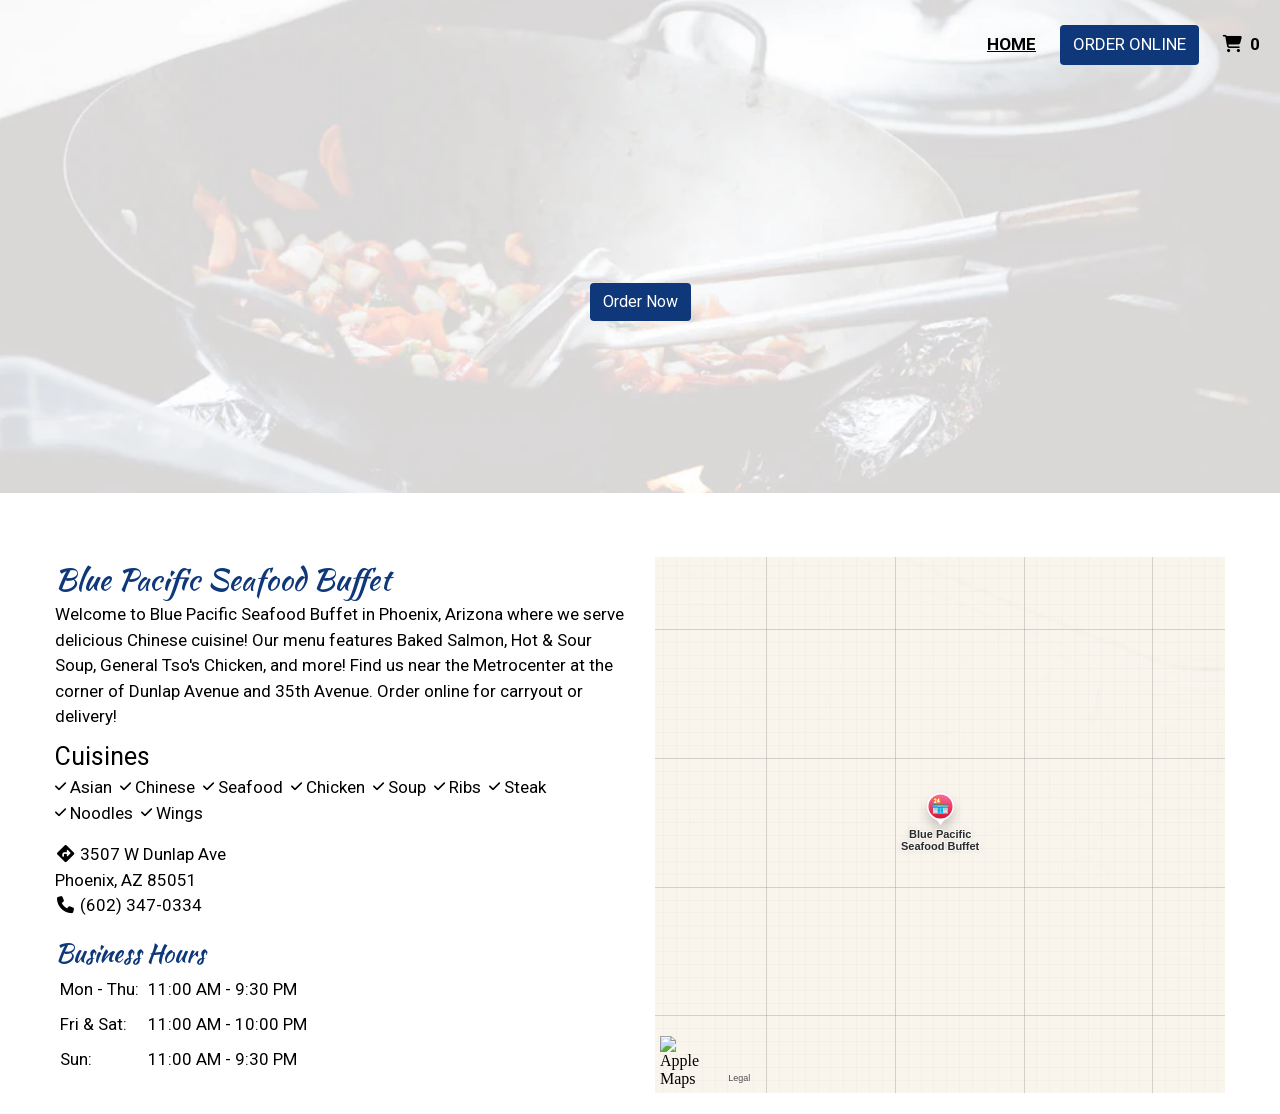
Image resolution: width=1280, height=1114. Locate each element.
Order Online (1129, 44)
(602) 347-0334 (128, 905)
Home (1011, 44)
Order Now (640, 301)
